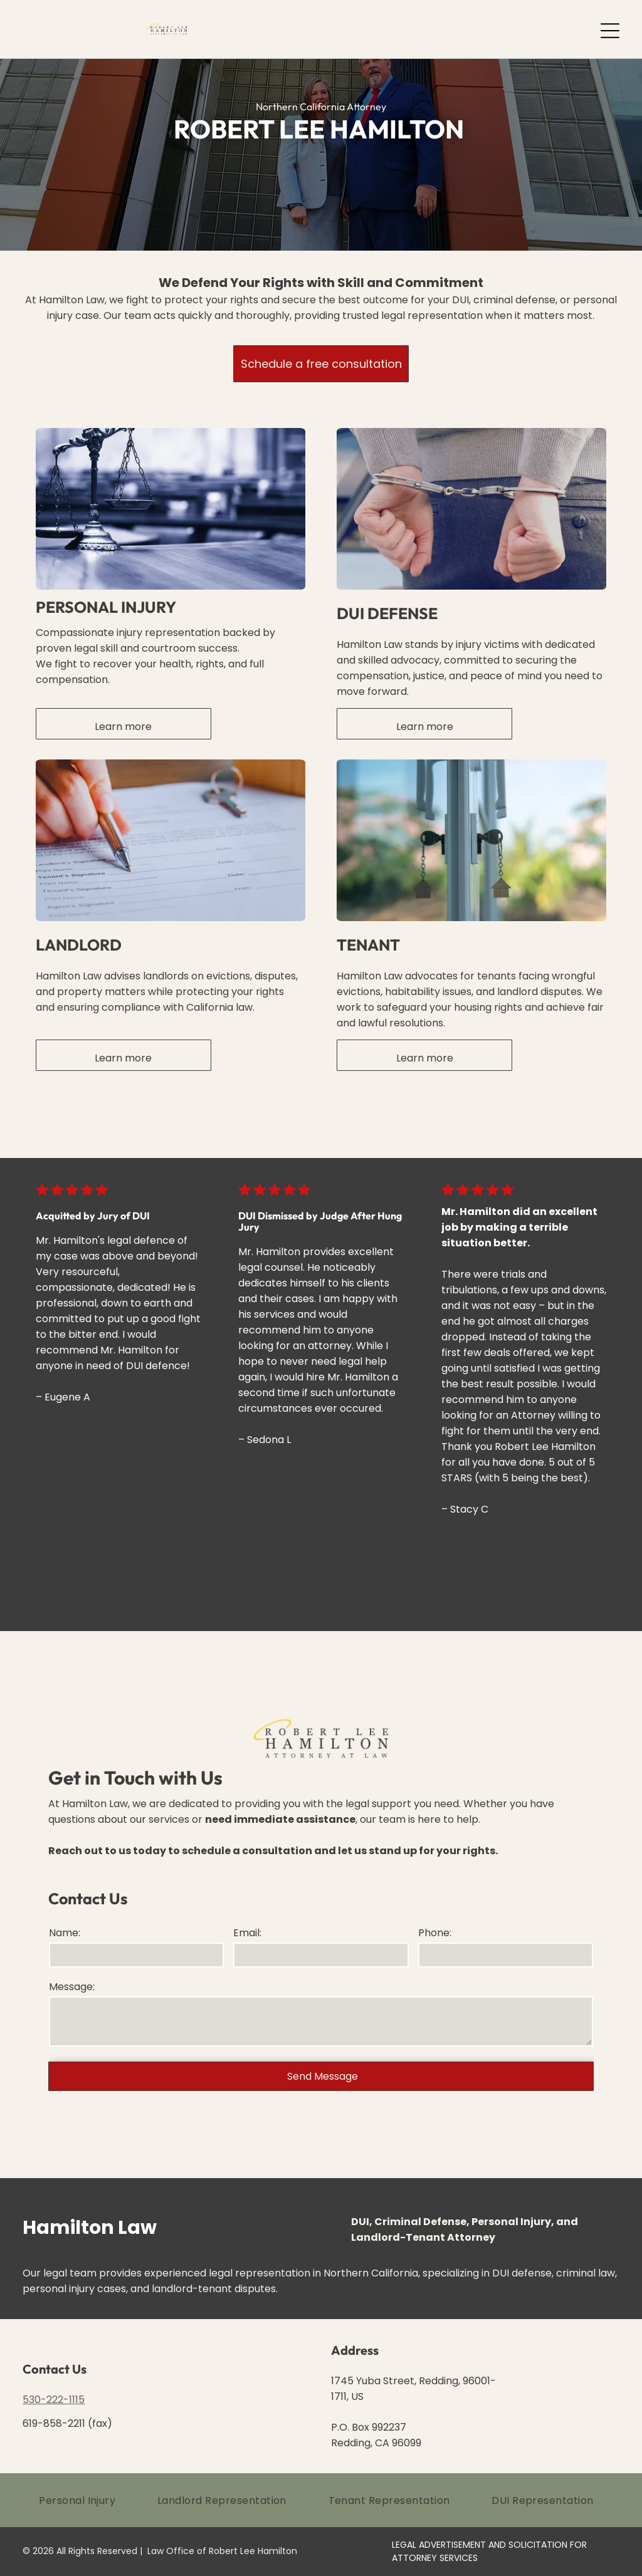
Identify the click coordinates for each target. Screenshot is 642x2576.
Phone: (434, 1933)
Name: (64, 1933)
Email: (247, 1933)
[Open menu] (610, 30)
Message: (72, 1986)
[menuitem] (81, 2500)
